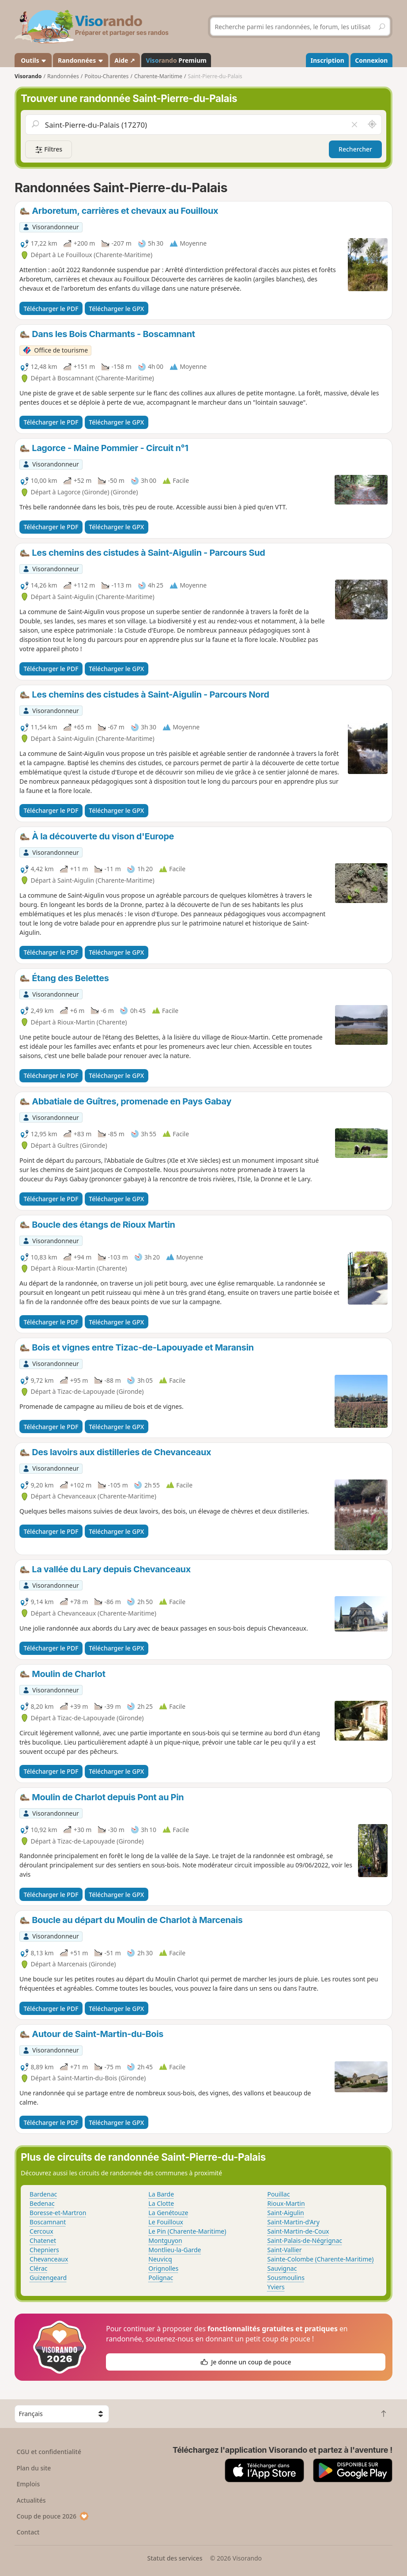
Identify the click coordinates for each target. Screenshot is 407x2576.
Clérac (38, 2268)
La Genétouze (168, 2212)
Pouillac (279, 2194)
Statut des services (174, 2558)
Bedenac (42, 2203)
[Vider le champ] (354, 124)
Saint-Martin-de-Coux (298, 2231)
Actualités (31, 2500)
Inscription (327, 60)
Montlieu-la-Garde (174, 2250)
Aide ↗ (124, 60)
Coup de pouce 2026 (53, 2516)
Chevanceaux (49, 2259)
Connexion (371, 60)
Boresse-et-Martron (58, 2212)
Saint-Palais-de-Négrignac (305, 2240)
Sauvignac (282, 2268)
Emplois (28, 2484)
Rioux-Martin (286, 2203)
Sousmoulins (286, 2277)
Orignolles (163, 2268)
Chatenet (43, 2240)
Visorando (28, 76)
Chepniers (44, 2250)
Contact (28, 2532)
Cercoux (41, 2231)
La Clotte (161, 2203)
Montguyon (165, 2240)
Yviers (276, 2287)
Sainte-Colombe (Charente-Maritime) (321, 2259)
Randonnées (81, 60)
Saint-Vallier (285, 2250)
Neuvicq (160, 2259)
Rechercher (355, 149)
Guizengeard (48, 2277)
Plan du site (34, 2468)
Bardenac (43, 2194)
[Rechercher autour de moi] (372, 124)
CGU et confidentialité (49, 2451)
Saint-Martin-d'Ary (294, 2222)
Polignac (160, 2277)
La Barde (161, 2194)
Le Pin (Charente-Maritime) (187, 2231)
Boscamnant (48, 2222)
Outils (33, 60)
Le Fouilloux (165, 2222)
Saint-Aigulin (286, 2212)
